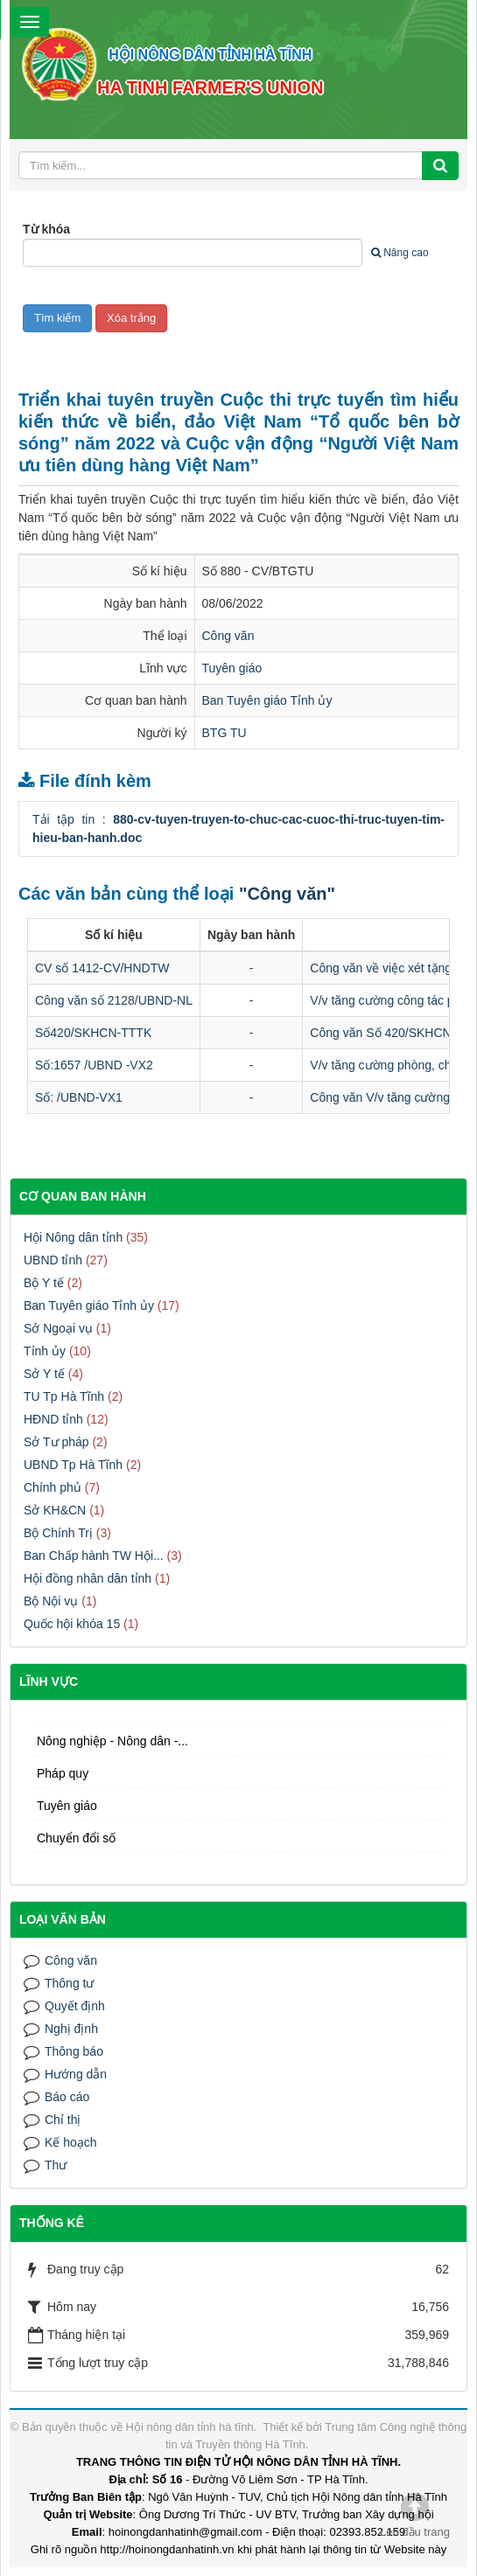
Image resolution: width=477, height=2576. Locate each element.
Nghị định (71, 2029)
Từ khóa (46, 229)
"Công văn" (287, 893)
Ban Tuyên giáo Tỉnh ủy (267, 700)
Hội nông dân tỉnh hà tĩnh (190, 2426)
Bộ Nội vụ (51, 1601)
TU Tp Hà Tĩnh (64, 1396)
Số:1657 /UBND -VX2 (94, 1065)
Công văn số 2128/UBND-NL (114, 1000)
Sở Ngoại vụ (58, 1328)
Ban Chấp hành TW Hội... (94, 1556)
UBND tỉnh (53, 1260)
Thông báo (74, 2051)
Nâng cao (399, 253)
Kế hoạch (71, 2142)
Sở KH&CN (55, 1510)
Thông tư (69, 1983)
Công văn (228, 636)
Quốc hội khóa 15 (72, 1624)
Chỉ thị (63, 2120)
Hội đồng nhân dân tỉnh (87, 1578)
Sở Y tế (44, 1374)
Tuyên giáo (232, 668)
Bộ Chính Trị (58, 1533)
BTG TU (224, 733)
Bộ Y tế (44, 1283)
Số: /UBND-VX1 (79, 1097)
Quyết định (75, 2006)
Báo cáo (67, 2097)
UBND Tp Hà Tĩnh (73, 1465)
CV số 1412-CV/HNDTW (102, 968)
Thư (56, 2165)
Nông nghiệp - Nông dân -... (112, 1741)
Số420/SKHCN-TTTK (93, 1033)
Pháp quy (62, 1773)
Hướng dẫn (76, 2074)
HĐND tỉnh (53, 1419)
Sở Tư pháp (56, 1442)
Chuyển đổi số (76, 1838)
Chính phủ (52, 1487)
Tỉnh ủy (45, 1351)
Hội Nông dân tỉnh (73, 1237)
